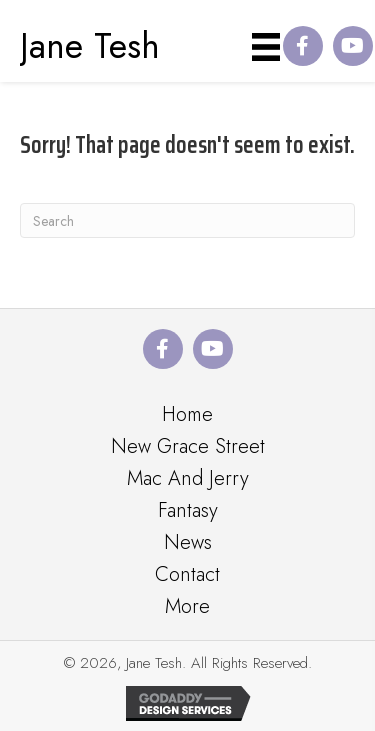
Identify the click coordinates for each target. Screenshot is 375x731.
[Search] (187, 220)
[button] (303, 46)
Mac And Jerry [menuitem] (188, 478)
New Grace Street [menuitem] (188, 446)
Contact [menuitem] (187, 574)
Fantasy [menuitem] (188, 510)
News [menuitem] (188, 542)
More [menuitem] (187, 606)
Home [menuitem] (187, 414)
